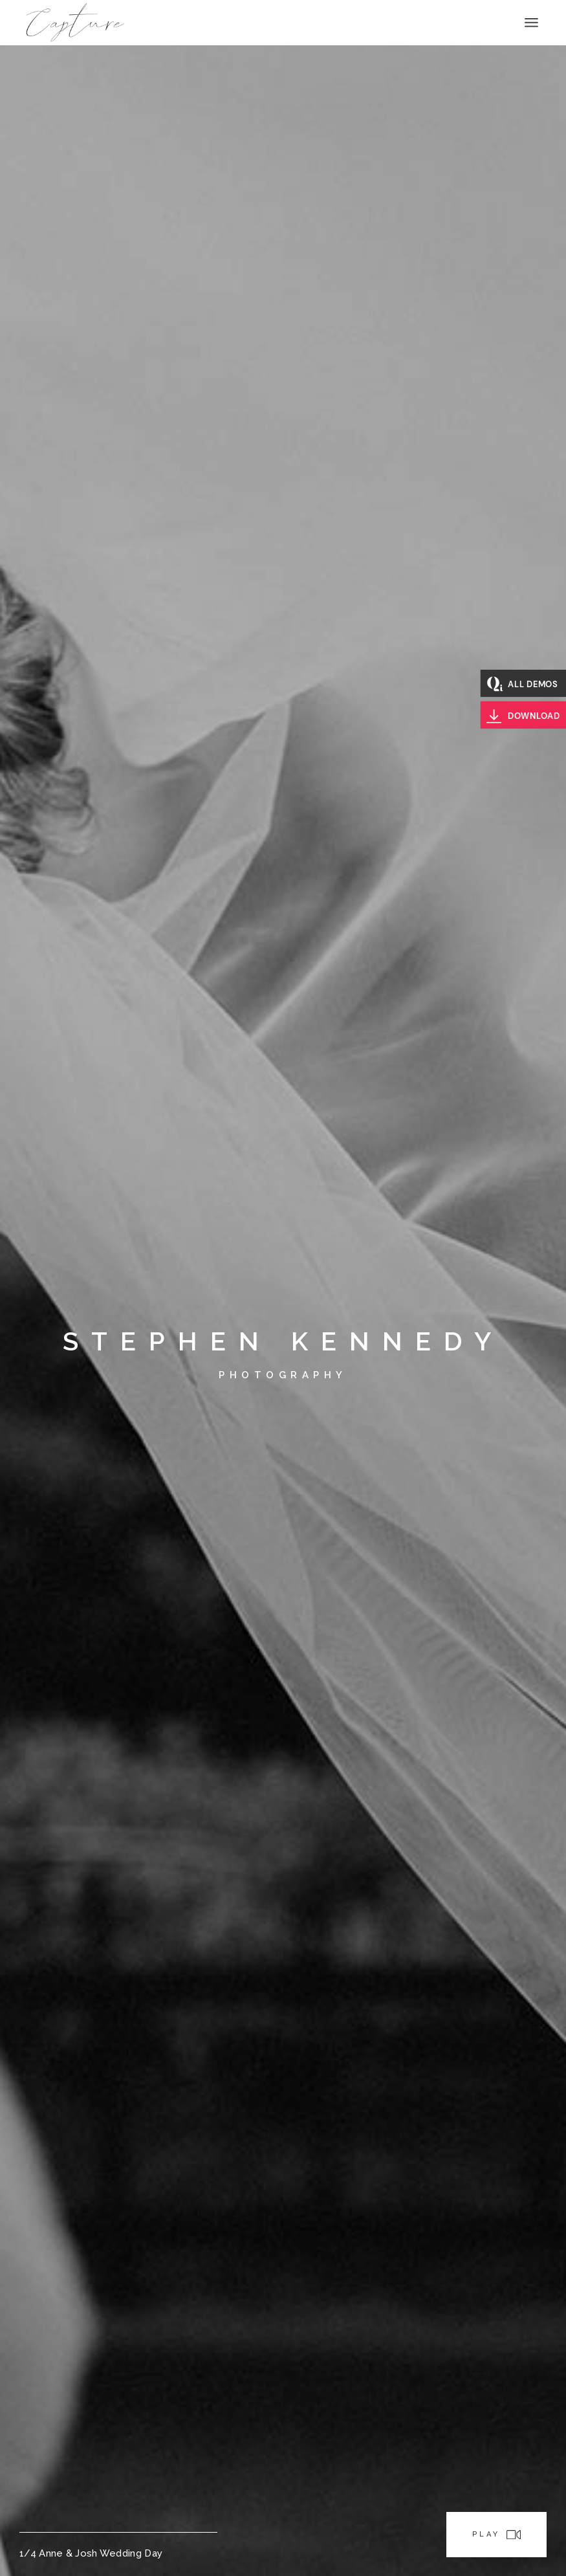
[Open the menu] (531, 22)
